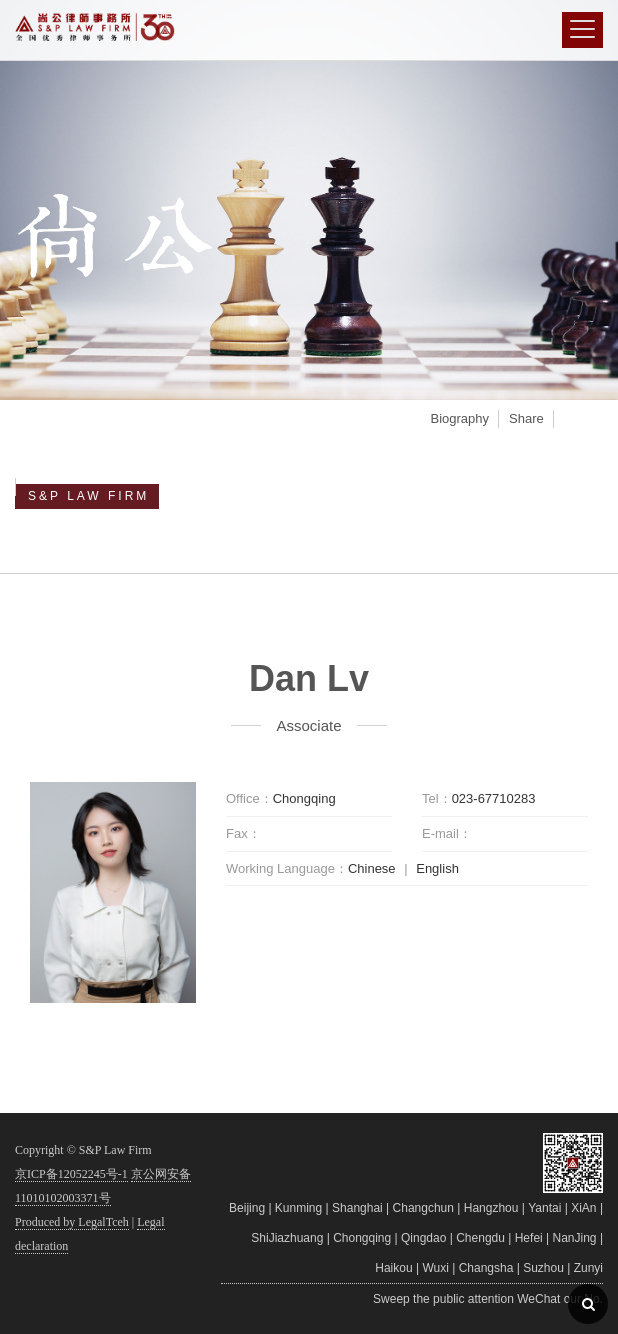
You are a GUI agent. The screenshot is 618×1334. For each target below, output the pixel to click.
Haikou (393, 1268)
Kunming (298, 1208)
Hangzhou (491, 1208)
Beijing (247, 1208)
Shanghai (357, 1208)
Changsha (486, 1268)
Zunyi (588, 1268)
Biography (459, 418)
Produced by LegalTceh (72, 1222)
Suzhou (543, 1268)
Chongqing (362, 1238)
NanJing (575, 1238)
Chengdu (480, 1238)
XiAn (583, 1208)
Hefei (529, 1238)
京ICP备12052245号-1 (71, 1174)
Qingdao (423, 1238)
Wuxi (435, 1268)
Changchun (423, 1208)
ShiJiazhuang (287, 1238)
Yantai (544, 1208)
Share (526, 418)
